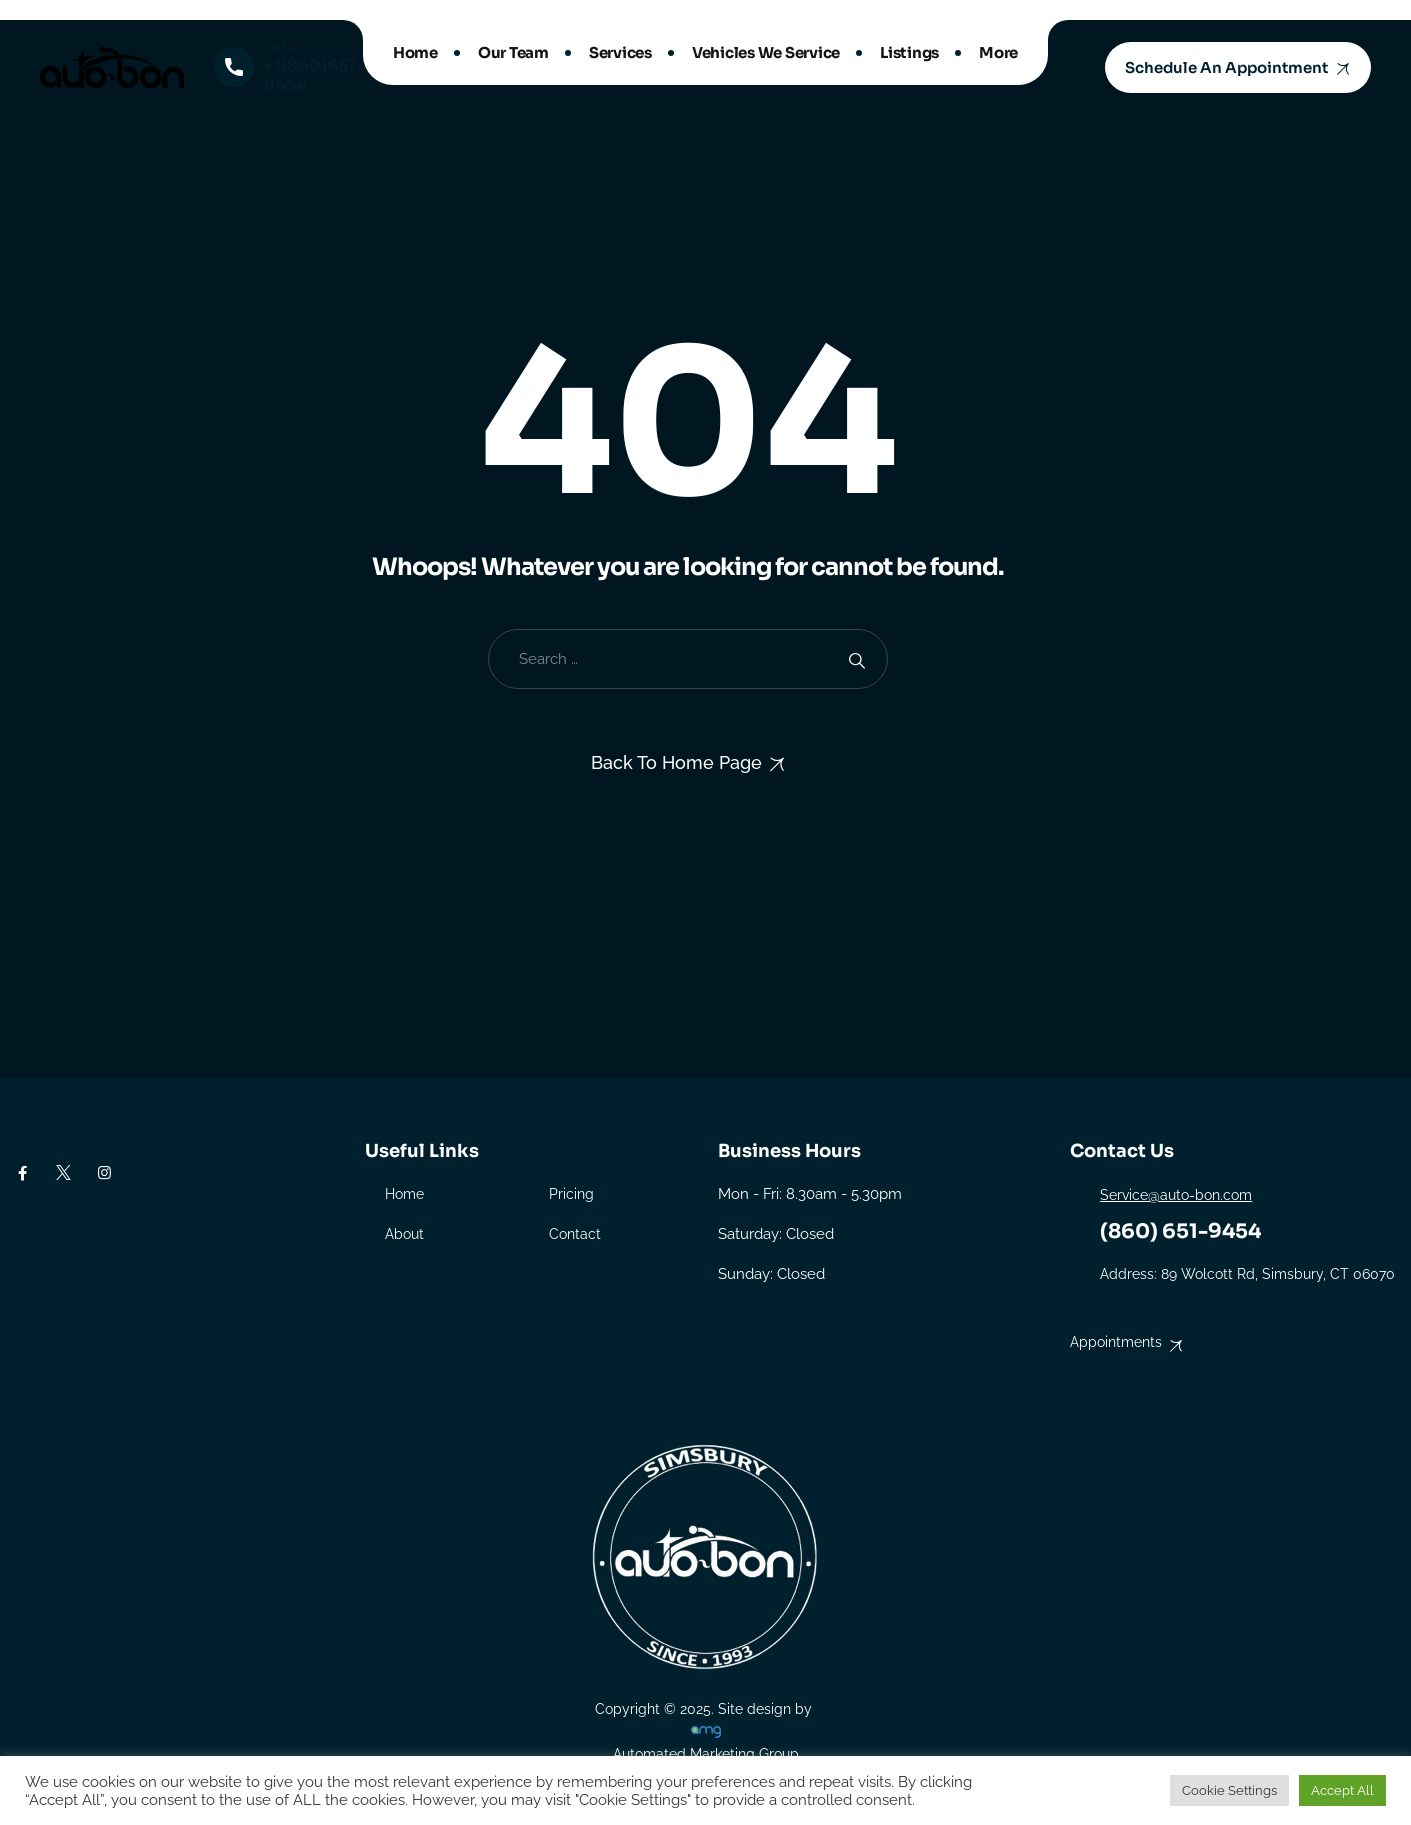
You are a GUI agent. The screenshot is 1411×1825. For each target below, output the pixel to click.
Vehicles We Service (766, 52)
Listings (909, 52)
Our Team (513, 52)
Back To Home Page (676, 762)
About (404, 1234)
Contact (575, 1234)
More (998, 52)
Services (620, 52)
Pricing (571, 1194)
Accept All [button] (1342, 1790)
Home (415, 52)
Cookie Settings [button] (1229, 1790)
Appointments (1116, 1342)
